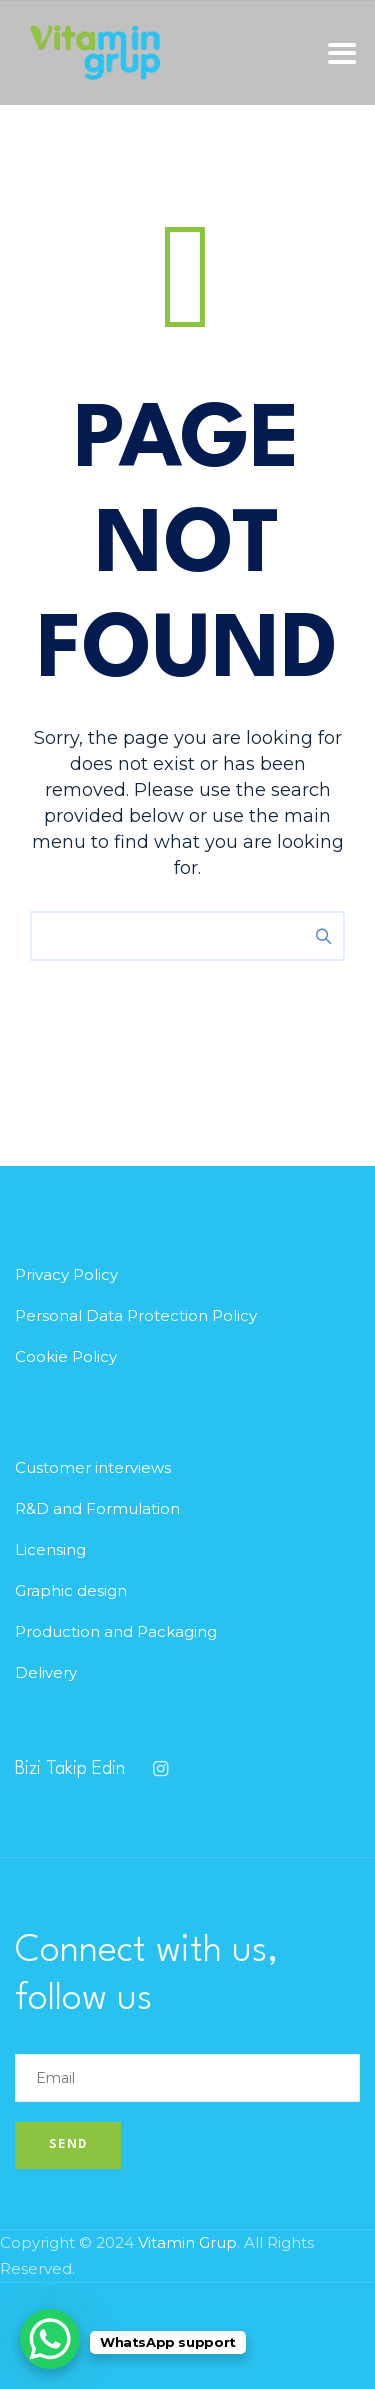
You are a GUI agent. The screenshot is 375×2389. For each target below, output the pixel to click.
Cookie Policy (66, 1356)
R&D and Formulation (97, 1508)
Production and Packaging (116, 1631)
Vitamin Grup (187, 2242)
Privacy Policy (66, 1274)
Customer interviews (93, 1467)
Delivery (46, 1672)
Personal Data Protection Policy (136, 1315)
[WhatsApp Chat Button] (50, 2339)
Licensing (50, 1549)
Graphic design (71, 1590)
